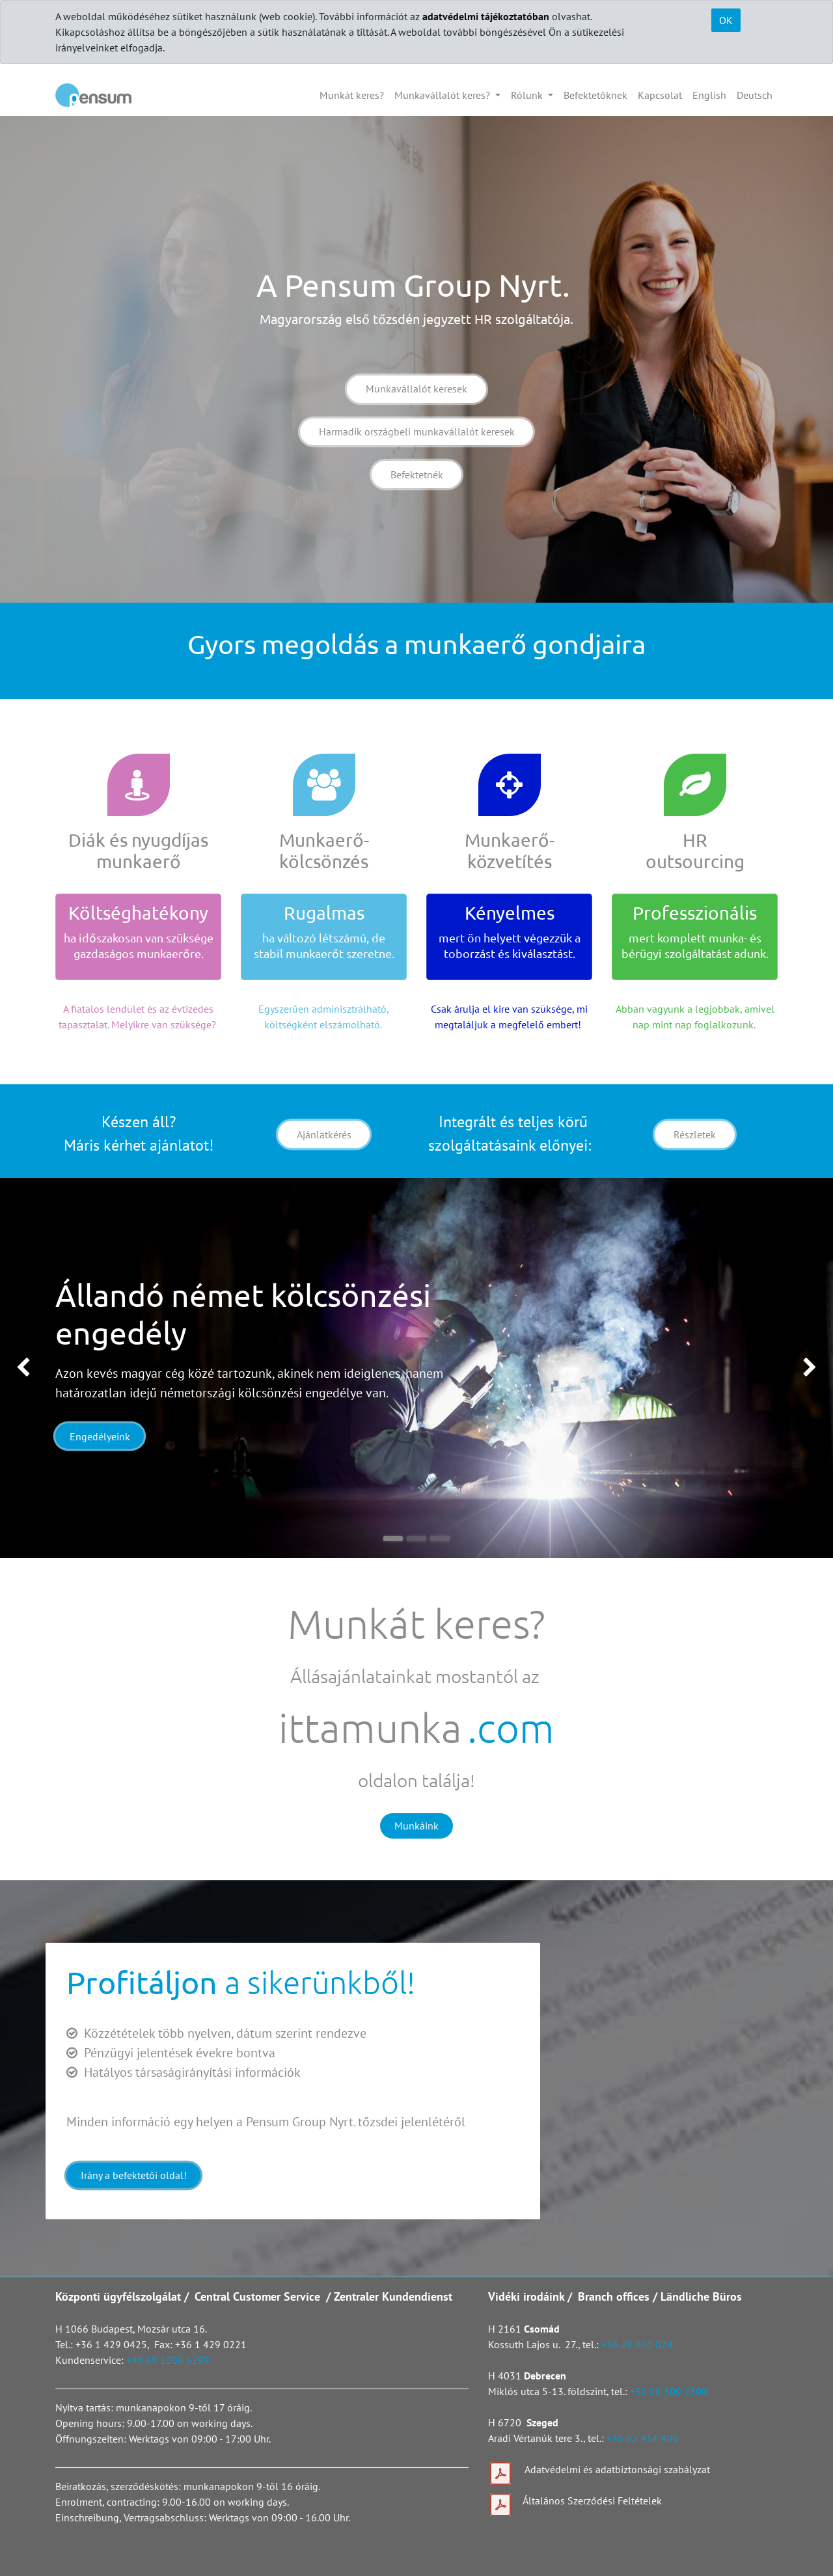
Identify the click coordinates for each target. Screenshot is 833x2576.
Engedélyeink (100, 1436)
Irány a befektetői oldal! (134, 2175)
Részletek (695, 1134)
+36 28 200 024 (638, 2344)
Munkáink (416, 1825)
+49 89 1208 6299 (168, 2359)
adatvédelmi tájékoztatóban (485, 16)
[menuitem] (351, 95)
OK (726, 20)
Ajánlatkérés (324, 1134)
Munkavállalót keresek (416, 388)
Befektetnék (416, 474)
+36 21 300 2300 (668, 2391)
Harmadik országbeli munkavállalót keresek (417, 431)
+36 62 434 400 (642, 2438)
